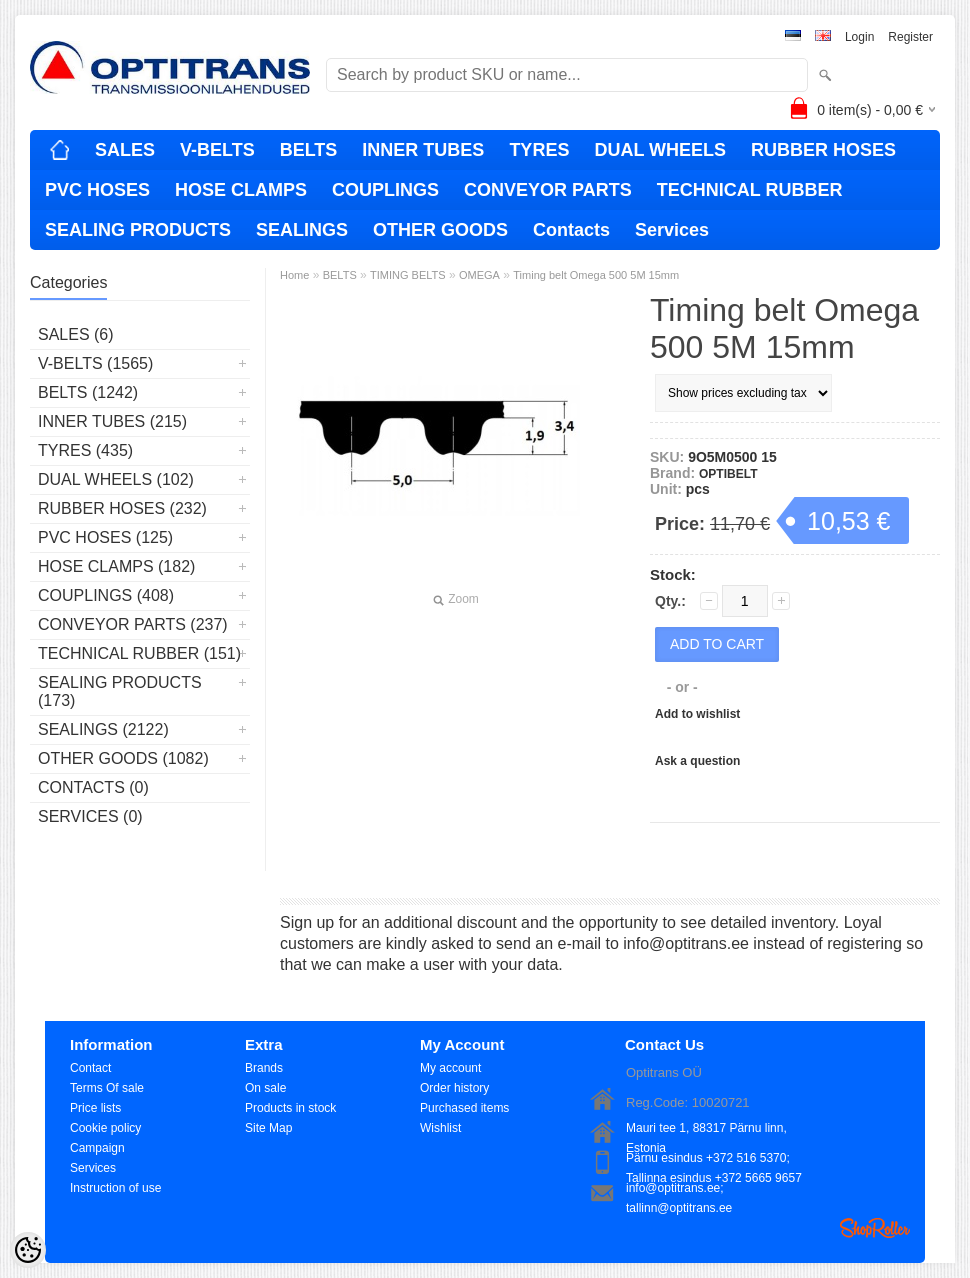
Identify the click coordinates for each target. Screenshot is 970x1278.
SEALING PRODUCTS (138, 230)
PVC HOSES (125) (105, 537)
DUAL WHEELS (660, 150)
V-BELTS (217, 150)
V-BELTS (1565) (95, 363)
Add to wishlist (697, 714)
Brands (264, 1068)
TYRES (539, 150)
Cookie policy (105, 1128)
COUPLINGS (385, 190)
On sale (265, 1088)
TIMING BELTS (408, 275)
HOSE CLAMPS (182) (116, 566)
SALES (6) (76, 334)
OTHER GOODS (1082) (123, 758)
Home (294, 275)
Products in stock (290, 1108)
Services (672, 230)
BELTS (309, 150)
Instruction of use (115, 1188)
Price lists (95, 1108)
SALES (125, 150)
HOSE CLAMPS (241, 190)
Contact (90, 1068)
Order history (454, 1088)
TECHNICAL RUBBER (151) (139, 653)
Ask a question (697, 761)
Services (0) (90, 816)
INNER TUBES (423, 150)
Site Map (268, 1128)
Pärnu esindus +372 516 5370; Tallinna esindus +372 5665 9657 (714, 1159)
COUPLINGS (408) (106, 595)
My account (450, 1068)
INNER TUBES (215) (112, 421)
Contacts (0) (93, 787)
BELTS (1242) (88, 392)
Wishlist (440, 1128)
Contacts (571, 230)
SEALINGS (302, 230)
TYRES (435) (85, 450)
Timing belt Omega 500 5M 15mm (596, 275)
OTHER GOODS (440, 230)
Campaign (97, 1148)
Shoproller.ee (875, 1228)
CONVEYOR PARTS (548, 190)
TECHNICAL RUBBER (750, 190)
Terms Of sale (107, 1088)
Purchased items (464, 1108)
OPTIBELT (728, 474)
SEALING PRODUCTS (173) (120, 691)
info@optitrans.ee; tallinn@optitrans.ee (679, 1189)
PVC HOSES (97, 190)
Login (859, 37)
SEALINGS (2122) (103, 729)
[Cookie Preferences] (28, 1250)
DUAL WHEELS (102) (116, 479)
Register (910, 37)
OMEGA (479, 275)
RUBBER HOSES (823, 150)
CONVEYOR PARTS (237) (133, 624)
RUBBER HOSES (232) (122, 508)
